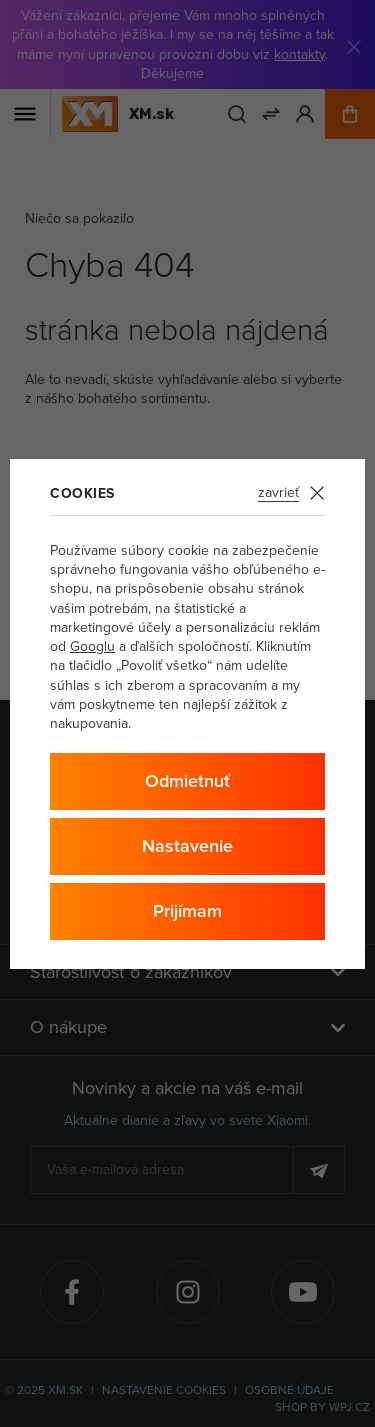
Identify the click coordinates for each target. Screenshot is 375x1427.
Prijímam (187, 910)
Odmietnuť (187, 780)
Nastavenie (187, 845)
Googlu (92, 646)
